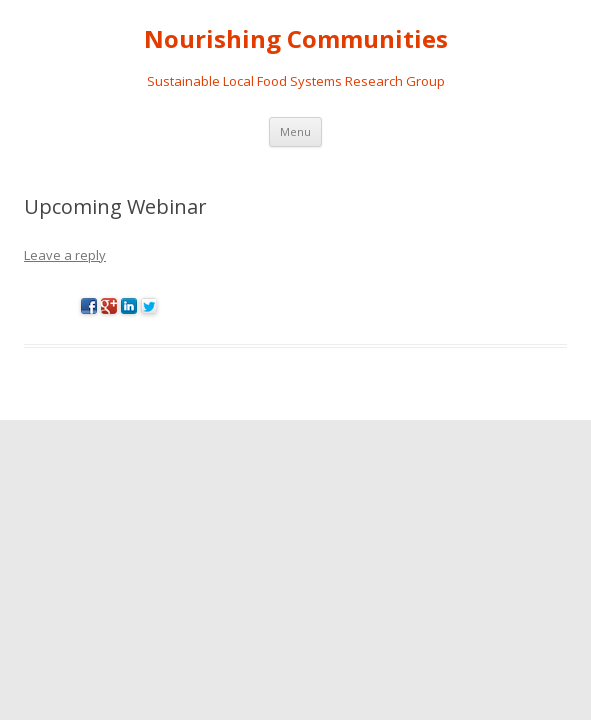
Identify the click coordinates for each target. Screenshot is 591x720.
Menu (295, 131)
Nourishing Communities (296, 39)
